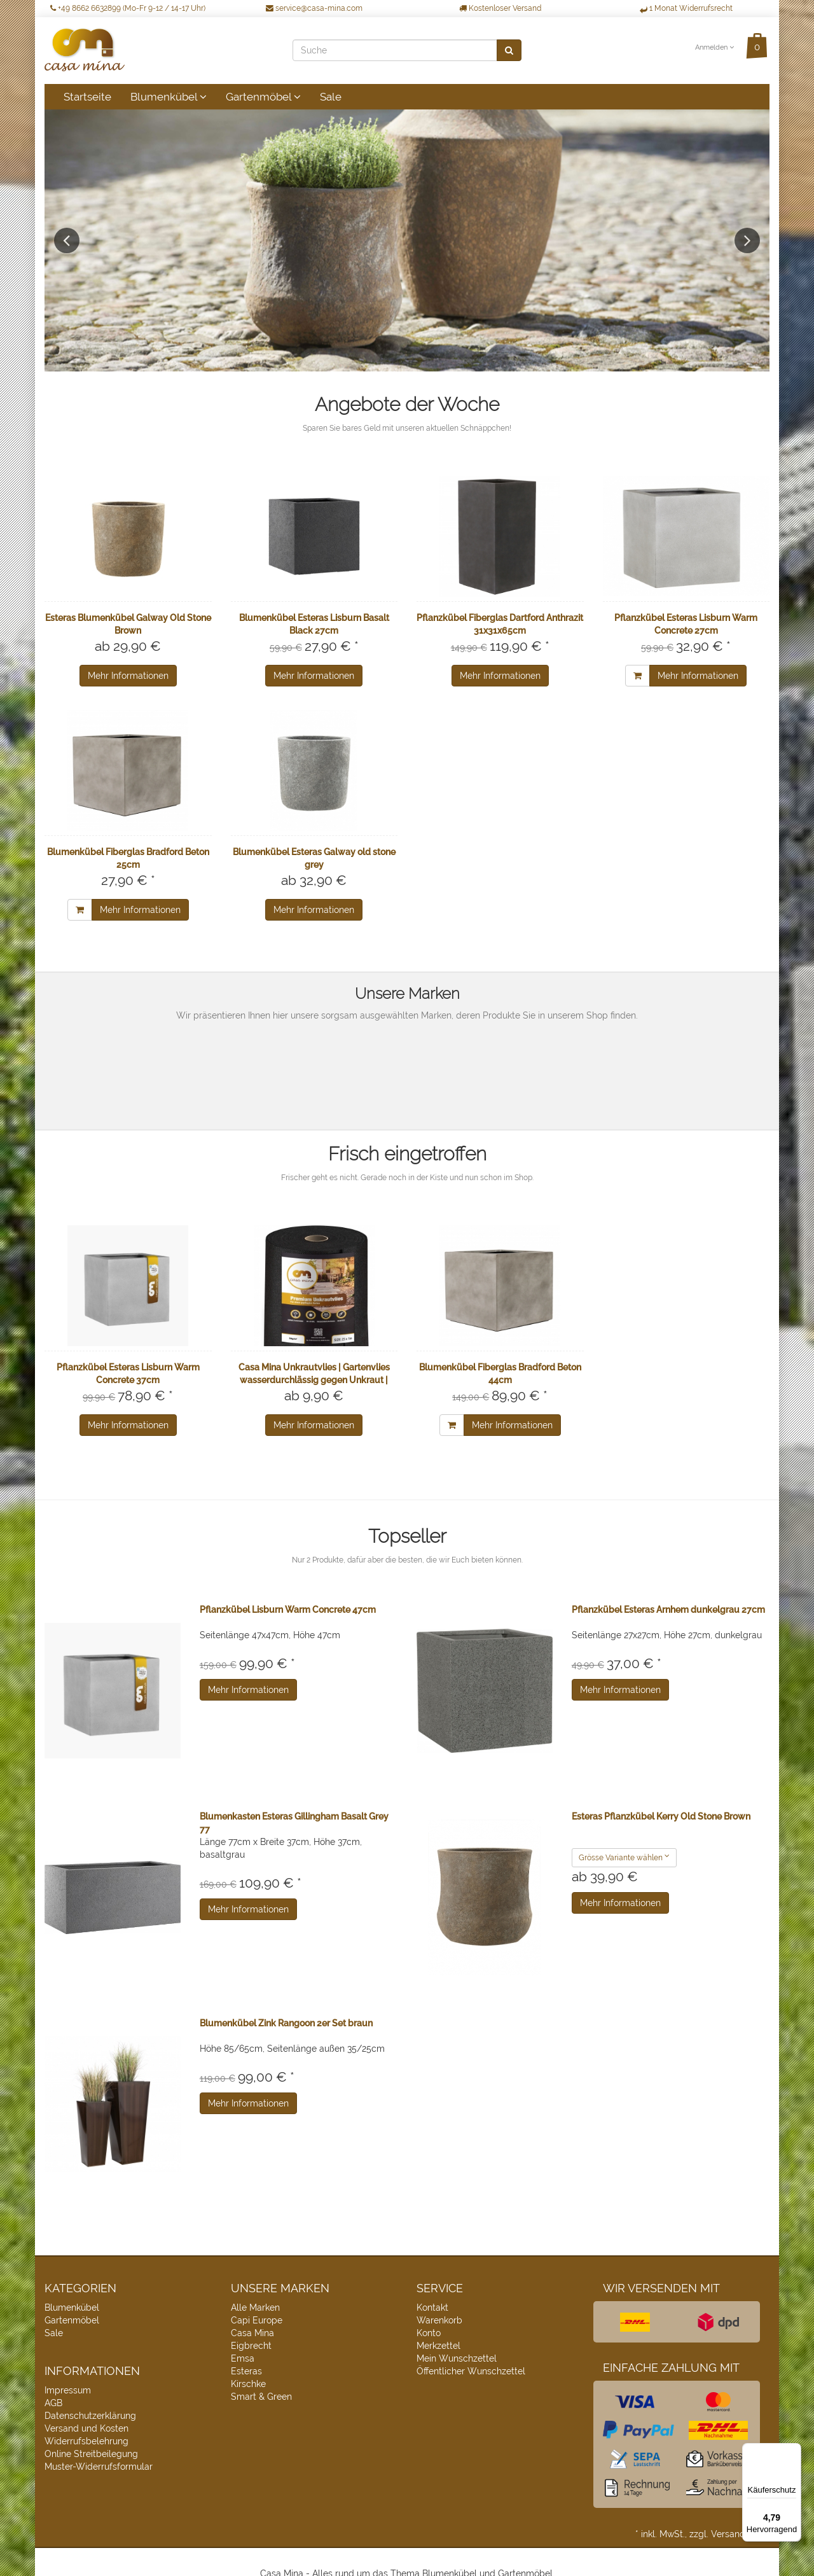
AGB (53, 2403)
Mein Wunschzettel (457, 2358)
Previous (66, 240)
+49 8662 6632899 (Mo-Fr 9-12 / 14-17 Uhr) (127, 8)
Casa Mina (252, 2333)
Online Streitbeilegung (91, 2454)
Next (747, 240)
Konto (429, 2333)
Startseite (87, 96)
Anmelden (714, 47)
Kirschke (248, 2384)
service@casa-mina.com (314, 8)
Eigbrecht (251, 2346)
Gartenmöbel (263, 96)
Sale (330, 96)
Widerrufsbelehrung (86, 2441)
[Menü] (793, 2450)
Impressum (68, 2390)
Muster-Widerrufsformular (99, 2466)
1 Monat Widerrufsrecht (686, 8)
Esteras (246, 2371)
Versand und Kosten (86, 2428)
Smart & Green (261, 2397)
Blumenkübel (168, 96)
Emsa (242, 2358)
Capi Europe (256, 2320)
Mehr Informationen (128, 676)
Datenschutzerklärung (90, 2416)
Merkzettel (438, 2346)
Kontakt (432, 2307)
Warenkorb (439, 2320)
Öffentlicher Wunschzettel (471, 2371)
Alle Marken (255, 2307)
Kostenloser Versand (500, 8)
